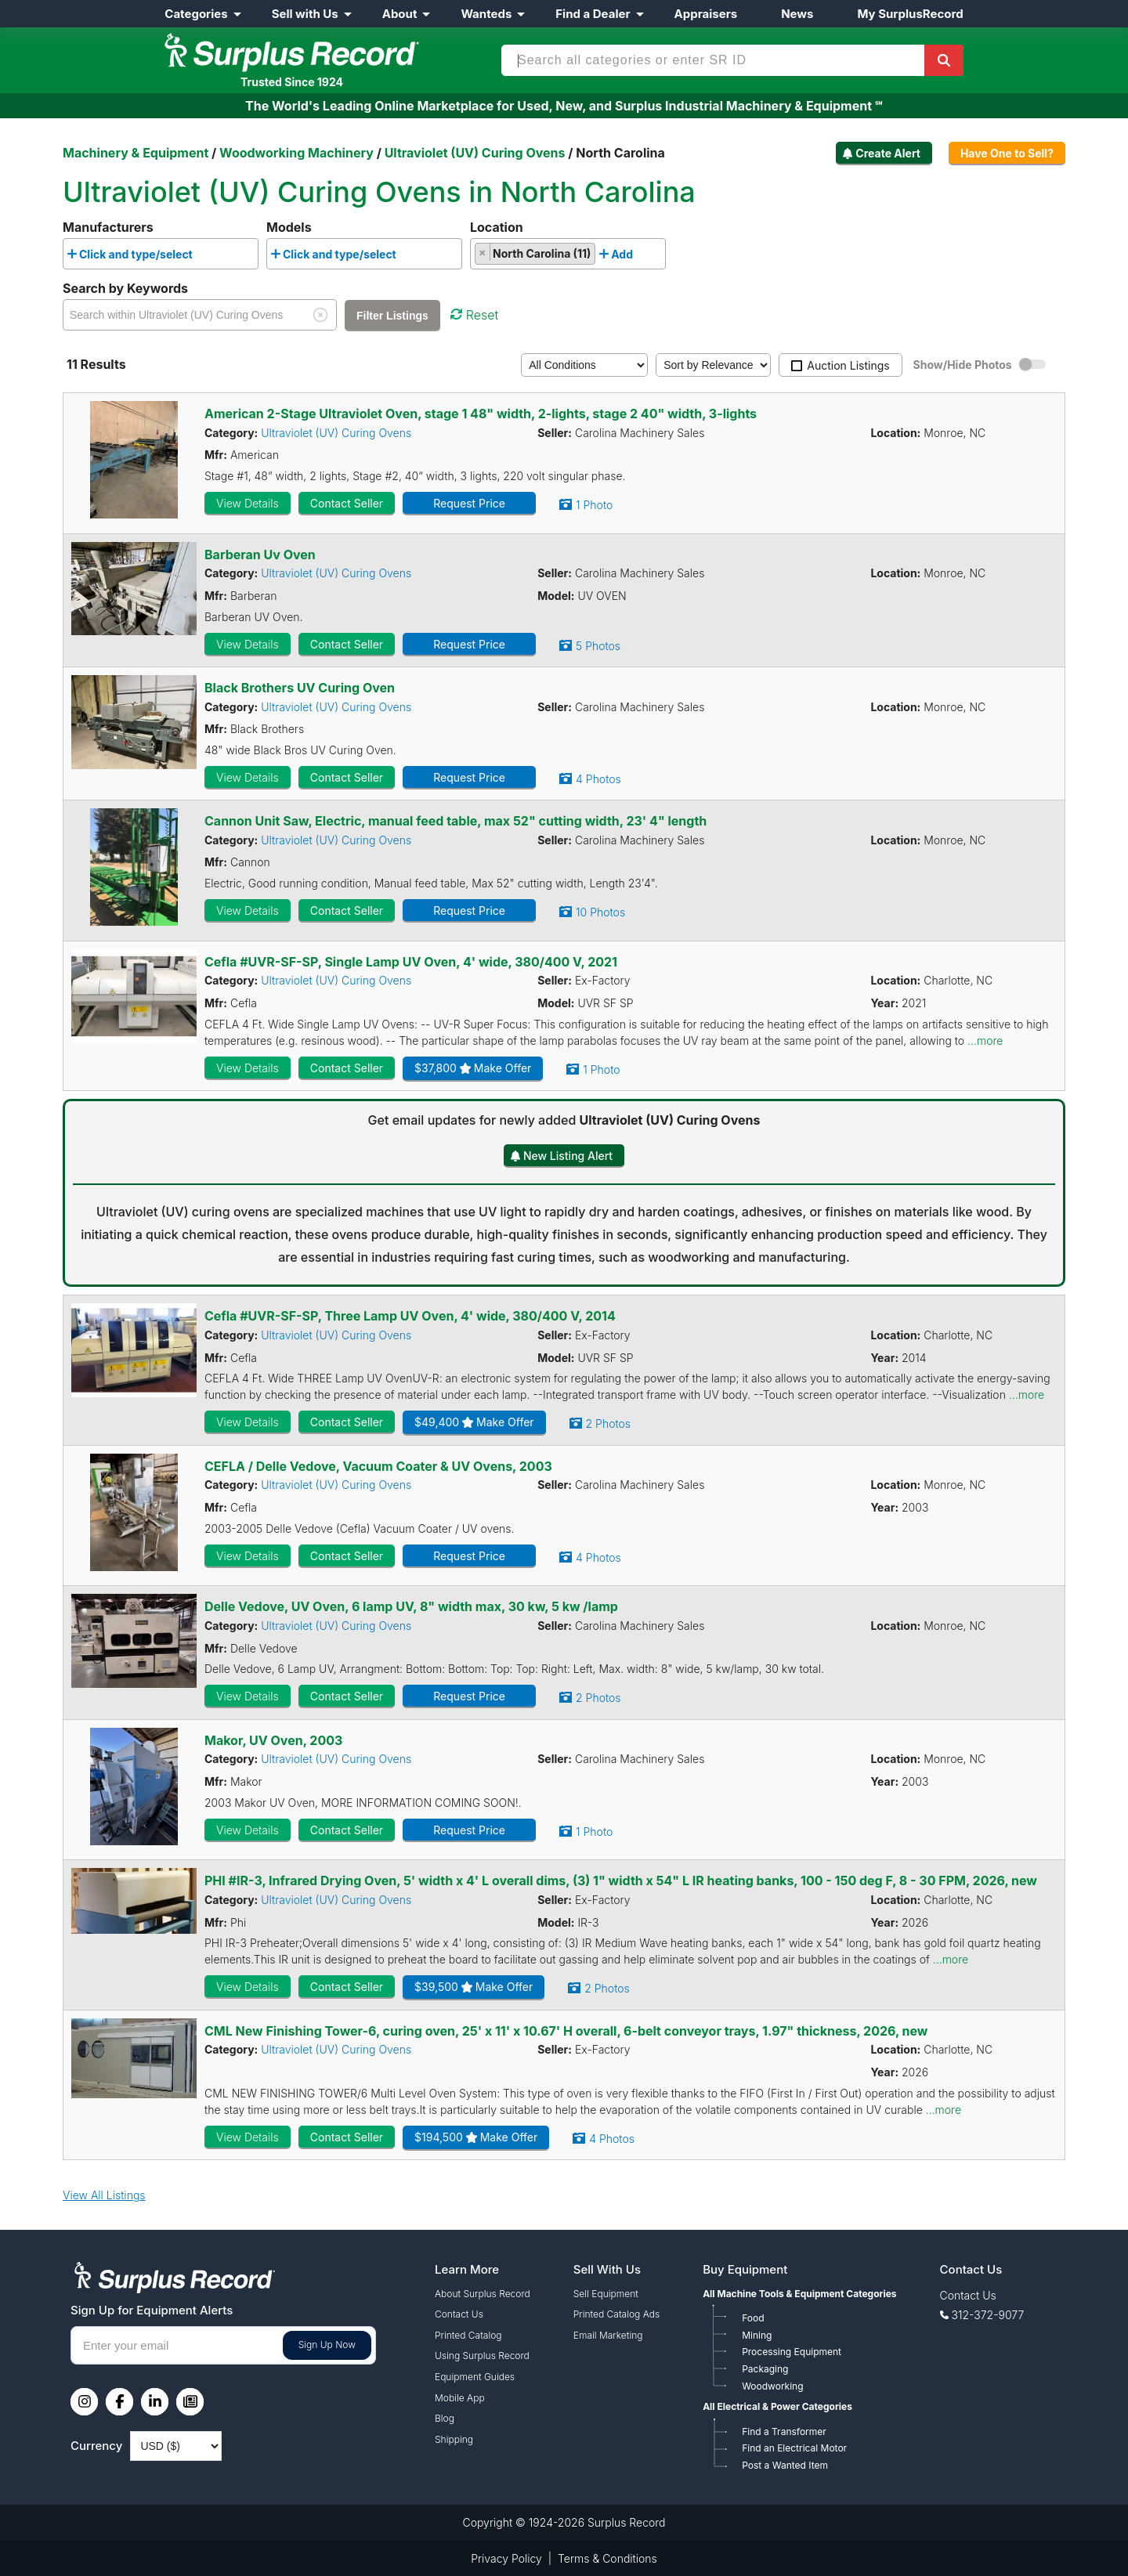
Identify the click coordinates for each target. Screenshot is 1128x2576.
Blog (444, 2418)
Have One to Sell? (1007, 153)
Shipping (454, 2439)
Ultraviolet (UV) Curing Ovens (336, 432)
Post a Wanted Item (785, 2465)
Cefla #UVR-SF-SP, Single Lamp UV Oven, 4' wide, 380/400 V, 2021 (410, 962)
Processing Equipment (791, 2351)
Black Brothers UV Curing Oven (299, 687)
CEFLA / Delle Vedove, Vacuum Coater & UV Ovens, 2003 (378, 1466)
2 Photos (608, 1423)
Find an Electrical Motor (794, 2448)
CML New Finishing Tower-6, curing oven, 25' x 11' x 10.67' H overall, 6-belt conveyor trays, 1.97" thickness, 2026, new (565, 2031)
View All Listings (104, 2195)
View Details (247, 503)
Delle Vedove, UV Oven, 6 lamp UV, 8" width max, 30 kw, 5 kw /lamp (411, 1606)
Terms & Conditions (607, 2558)
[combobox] (160, 253)
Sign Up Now (327, 2344)
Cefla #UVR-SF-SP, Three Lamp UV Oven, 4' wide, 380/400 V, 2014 (410, 1316)
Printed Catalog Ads (616, 2314)
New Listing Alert (568, 1155)
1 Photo (594, 504)
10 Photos (600, 912)
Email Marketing (608, 2335)
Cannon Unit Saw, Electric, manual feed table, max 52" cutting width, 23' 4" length (455, 821)
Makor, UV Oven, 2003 (273, 1740)
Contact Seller (346, 503)
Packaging (765, 2369)
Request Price (469, 503)
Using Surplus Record (482, 2355)
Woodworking (772, 2386)
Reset (474, 315)
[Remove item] (482, 252)
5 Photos (598, 645)
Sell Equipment (605, 2294)
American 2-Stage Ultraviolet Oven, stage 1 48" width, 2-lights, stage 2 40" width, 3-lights (480, 413)
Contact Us (459, 2314)
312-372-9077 (988, 2314)
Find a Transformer (784, 2431)
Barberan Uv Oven (260, 554)
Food (753, 2318)
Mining (757, 2335)
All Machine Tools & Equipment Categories (799, 2294)
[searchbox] (201, 258)
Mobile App (460, 2398)
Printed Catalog (468, 2335)
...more (985, 1040)
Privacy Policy (506, 2558)
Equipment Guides (475, 2377)
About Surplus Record (482, 2294)
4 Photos (598, 779)
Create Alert (887, 153)
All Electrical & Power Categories (777, 2406)
